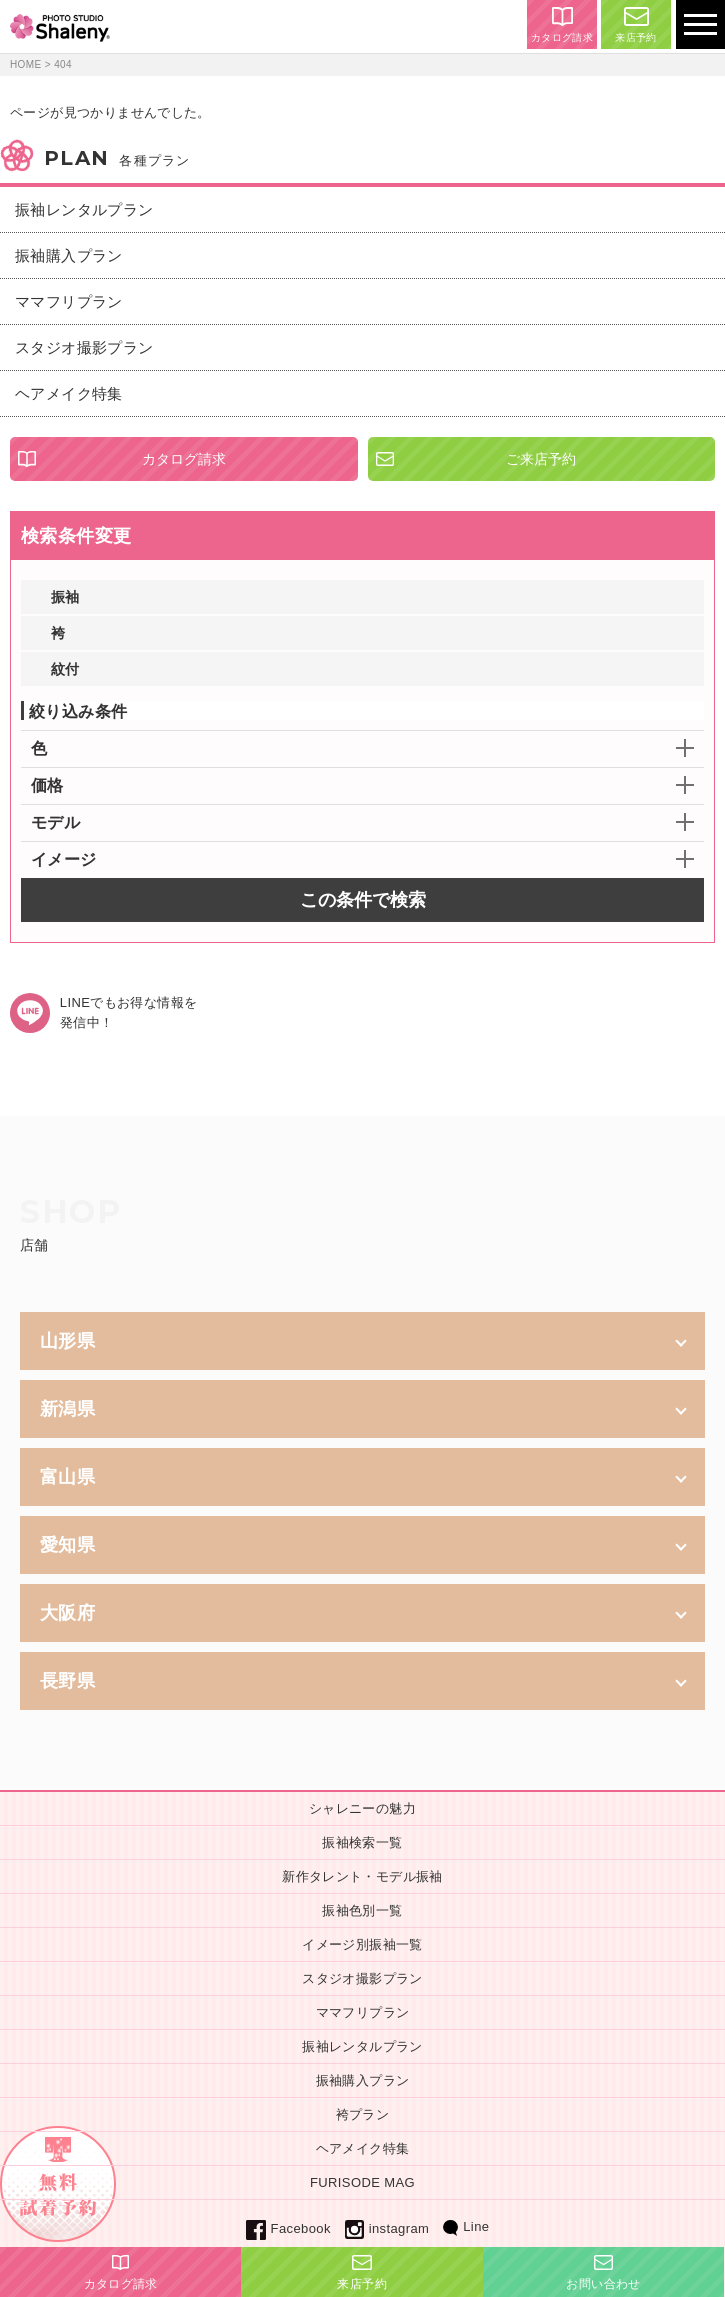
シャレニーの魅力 (362, 1808)
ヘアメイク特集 (69, 393)
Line (466, 2226)
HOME (26, 64)
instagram (387, 2228)
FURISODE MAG (362, 2182)
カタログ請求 (562, 25)
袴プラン (363, 2114)
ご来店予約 (541, 459)
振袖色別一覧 (362, 1910)
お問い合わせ (603, 2273)
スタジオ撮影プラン (84, 347)
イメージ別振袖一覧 (362, 1944)
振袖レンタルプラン (84, 209)
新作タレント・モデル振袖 (362, 1876)
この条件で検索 (363, 900)
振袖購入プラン (69, 255)
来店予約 (636, 25)
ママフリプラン (69, 301)
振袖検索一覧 (362, 1842)
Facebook (288, 2228)
